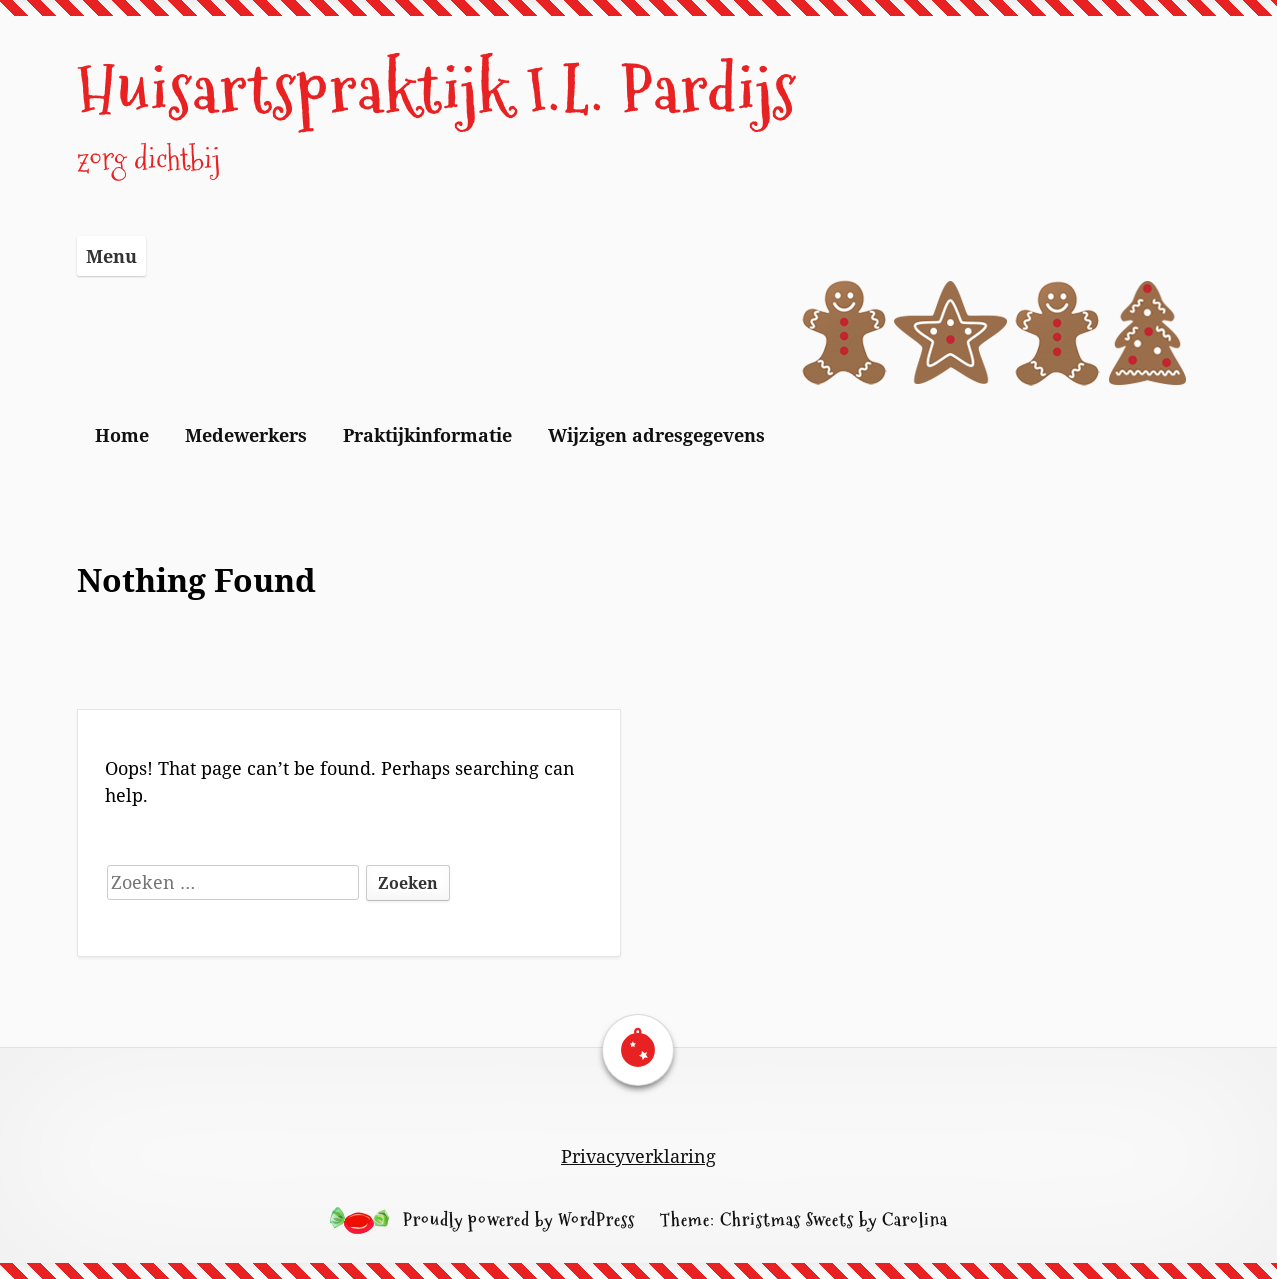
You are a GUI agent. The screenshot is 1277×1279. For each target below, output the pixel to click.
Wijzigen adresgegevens (656, 435)
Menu (111, 256)
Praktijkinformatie (427, 435)
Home (122, 435)
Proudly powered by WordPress (519, 1219)
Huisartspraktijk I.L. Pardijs (437, 89)
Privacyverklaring (638, 1156)
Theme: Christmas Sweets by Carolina (804, 1219)
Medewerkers (246, 435)
